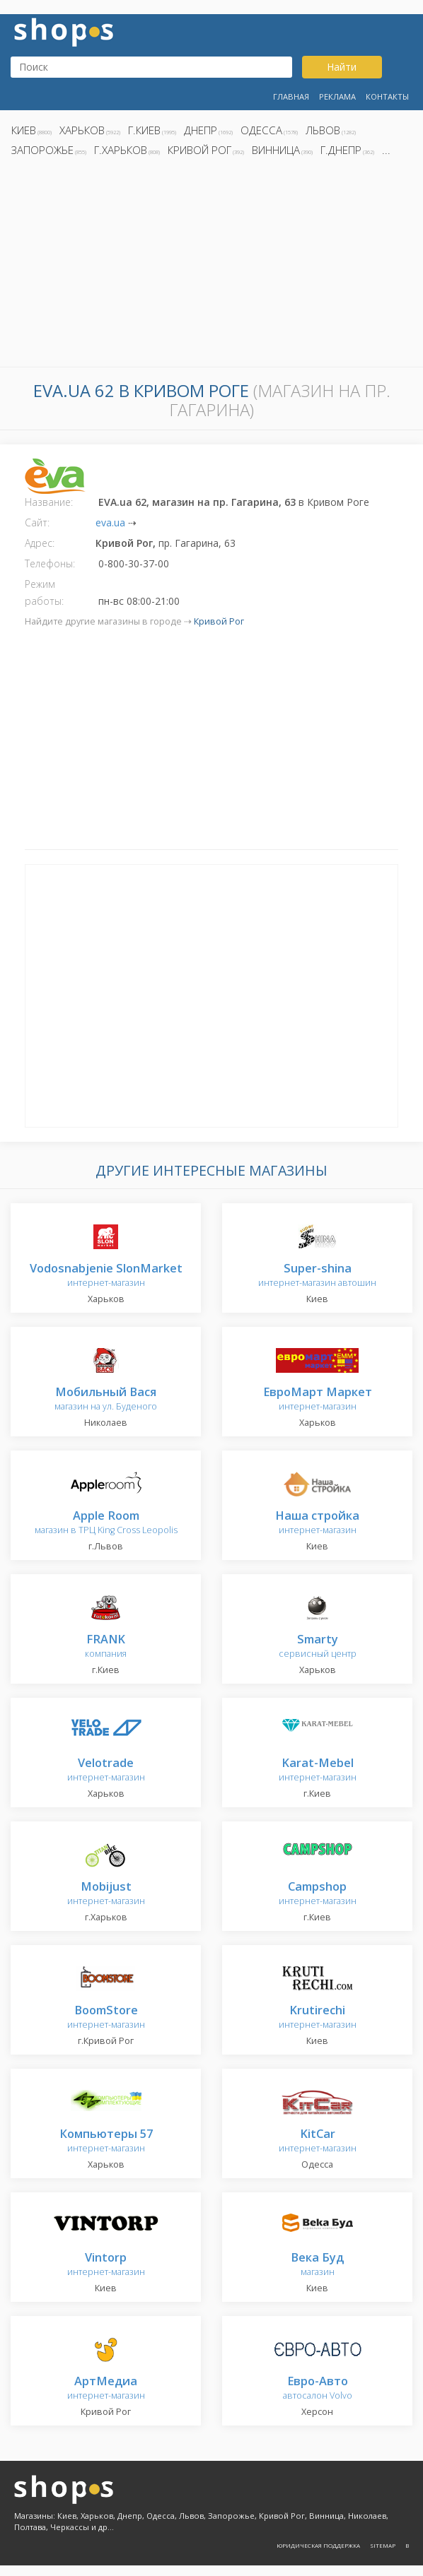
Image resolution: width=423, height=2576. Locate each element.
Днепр (200, 130)
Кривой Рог (199, 150)
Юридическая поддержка (318, 2545)
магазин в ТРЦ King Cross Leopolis (106, 1523)
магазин (317, 2264)
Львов (323, 130)
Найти (342, 66)
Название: (49, 502)
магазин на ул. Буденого (105, 1399)
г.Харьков (120, 150)
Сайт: (37, 522)
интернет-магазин (106, 1275)
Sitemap (382, 2545)
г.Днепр (340, 150)
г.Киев (144, 130)
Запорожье (42, 150)
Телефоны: (50, 563)
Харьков (82, 130)
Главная (291, 96)
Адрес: (39, 543)
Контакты (387, 96)
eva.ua (110, 522)
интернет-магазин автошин (317, 1275)
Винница (276, 150)
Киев (23, 130)
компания (106, 1646)
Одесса (261, 130)
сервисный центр (318, 1646)
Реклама (337, 96)
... (386, 150)
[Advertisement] (211, 266)
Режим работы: (44, 592)
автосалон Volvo (317, 2388)
